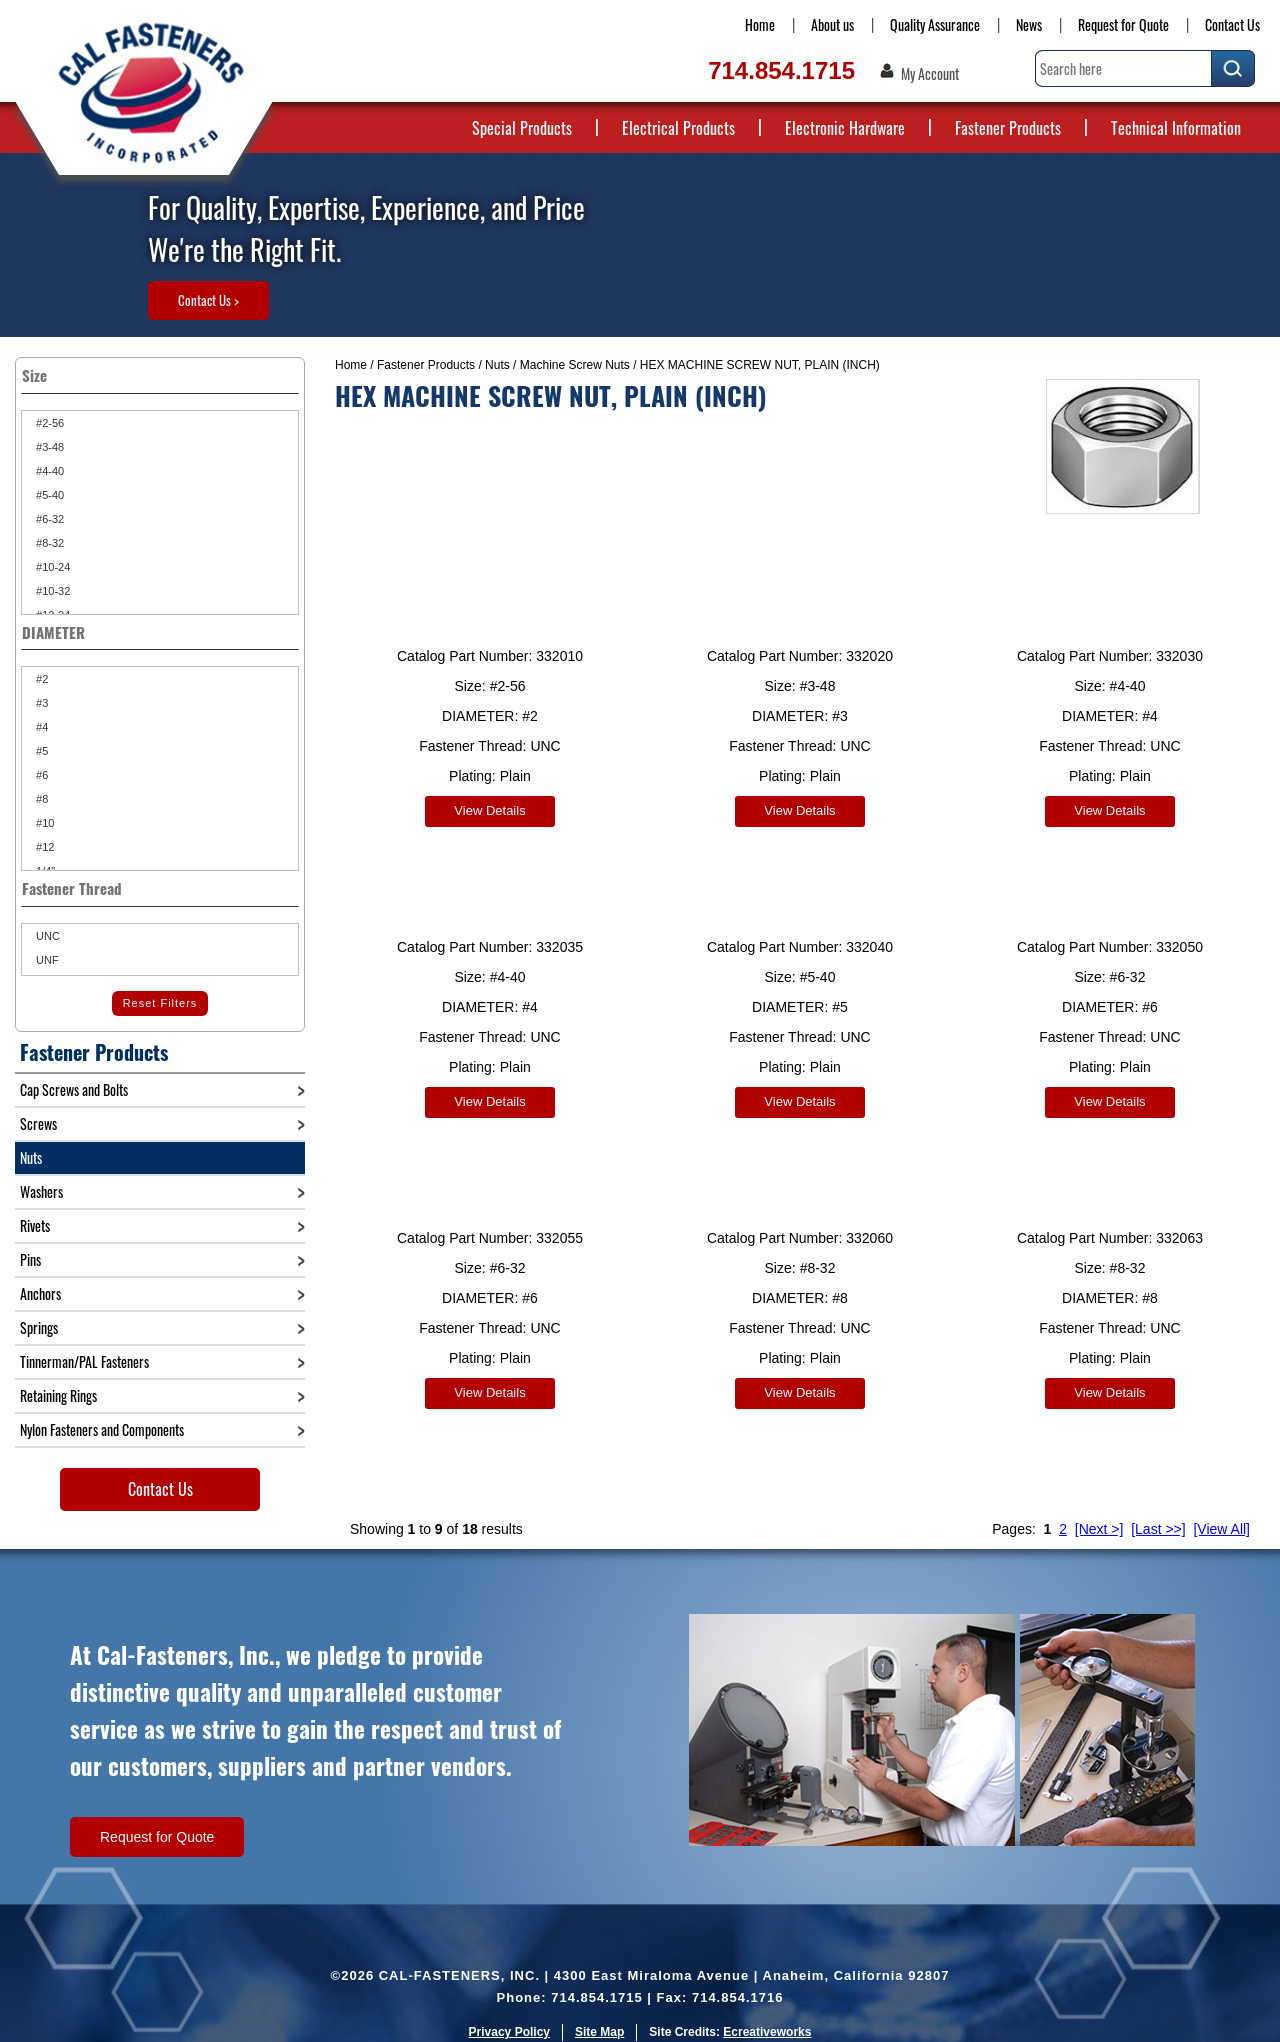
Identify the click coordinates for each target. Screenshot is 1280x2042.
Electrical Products (678, 128)
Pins (30, 1259)
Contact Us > (208, 300)
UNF (46, 960)
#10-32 (51, 591)
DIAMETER (160, 632)
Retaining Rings (58, 1395)
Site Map (599, 2017)
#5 (40, 751)
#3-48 (48, 447)
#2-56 (48, 423)
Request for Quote (1123, 24)
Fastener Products (1008, 128)
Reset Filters (160, 1003)
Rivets (35, 1225)
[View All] (1221, 1514)
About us (832, 24)
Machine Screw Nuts (575, 365)
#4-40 (48, 471)
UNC (46, 936)
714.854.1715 (781, 70)
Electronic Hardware (845, 128)
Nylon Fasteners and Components (102, 1429)
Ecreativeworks (767, 2017)
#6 (40, 775)
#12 (43, 847)
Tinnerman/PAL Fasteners (84, 1361)
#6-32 (48, 519)
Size (160, 375)
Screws (38, 1123)
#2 (40, 679)
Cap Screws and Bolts (74, 1089)
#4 (40, 727)
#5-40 (48, 495)
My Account (930, 74)
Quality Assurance (935, 24)
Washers (41, 1191)
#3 (40, 703)
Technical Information (1176, 128)
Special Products (522, 128)
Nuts (497, 365)
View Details (489, 810)
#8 (40, 799)
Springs (39, 1327)
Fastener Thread (160, 888)
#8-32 (48, 543)
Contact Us (1232, 24)
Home (760, 24)
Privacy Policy (509, 2017)
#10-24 (51, 567)
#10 (43, 823)
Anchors (40, 1293)
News (1029, 24)
